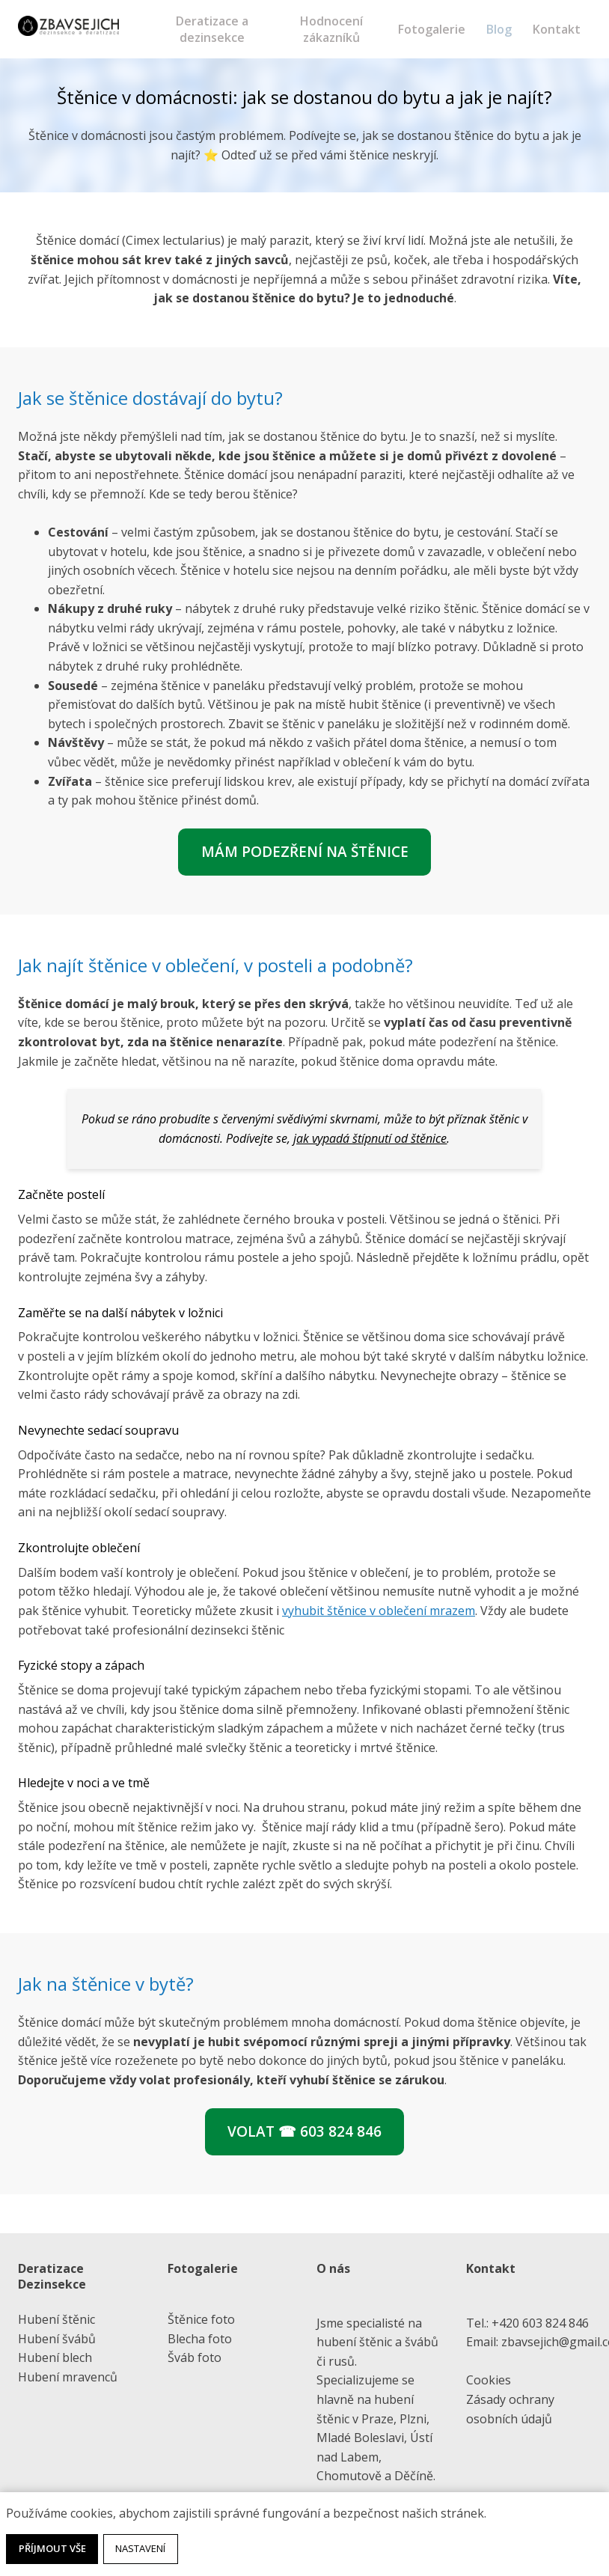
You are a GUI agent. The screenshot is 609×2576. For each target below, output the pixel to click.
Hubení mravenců (67, 2377)
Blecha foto (200, 2339)
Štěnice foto (201, 2319)
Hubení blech (55, 2357)
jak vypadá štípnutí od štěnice (370, 1140)
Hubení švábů (57, 2339)
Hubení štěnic (56, 2319)
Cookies (488, 2380)
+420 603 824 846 (540, 2323)
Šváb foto (194, 2357)
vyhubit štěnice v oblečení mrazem (378, 1612)
